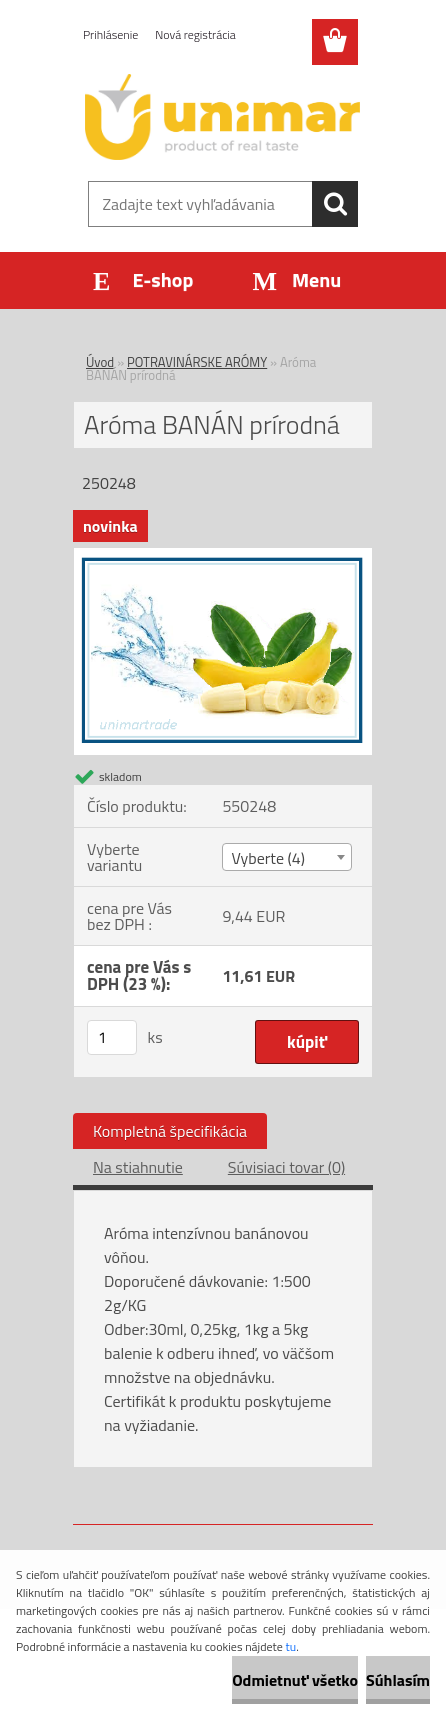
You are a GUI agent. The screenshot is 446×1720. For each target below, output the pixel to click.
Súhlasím (398, 1680)
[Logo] (222, 117)
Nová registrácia (195, 34)
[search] (335, 204)
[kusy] (112, 1037)
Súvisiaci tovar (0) (286, 1167)
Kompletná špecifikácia (170, 1131)
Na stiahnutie (138, 1167)
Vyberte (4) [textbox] (268, 858)
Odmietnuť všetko (295, 1680)
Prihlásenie (110, 34)
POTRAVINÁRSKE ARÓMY (197, 362)
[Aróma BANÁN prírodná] (223, 556)
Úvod (100, 362)
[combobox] (287, 857)
